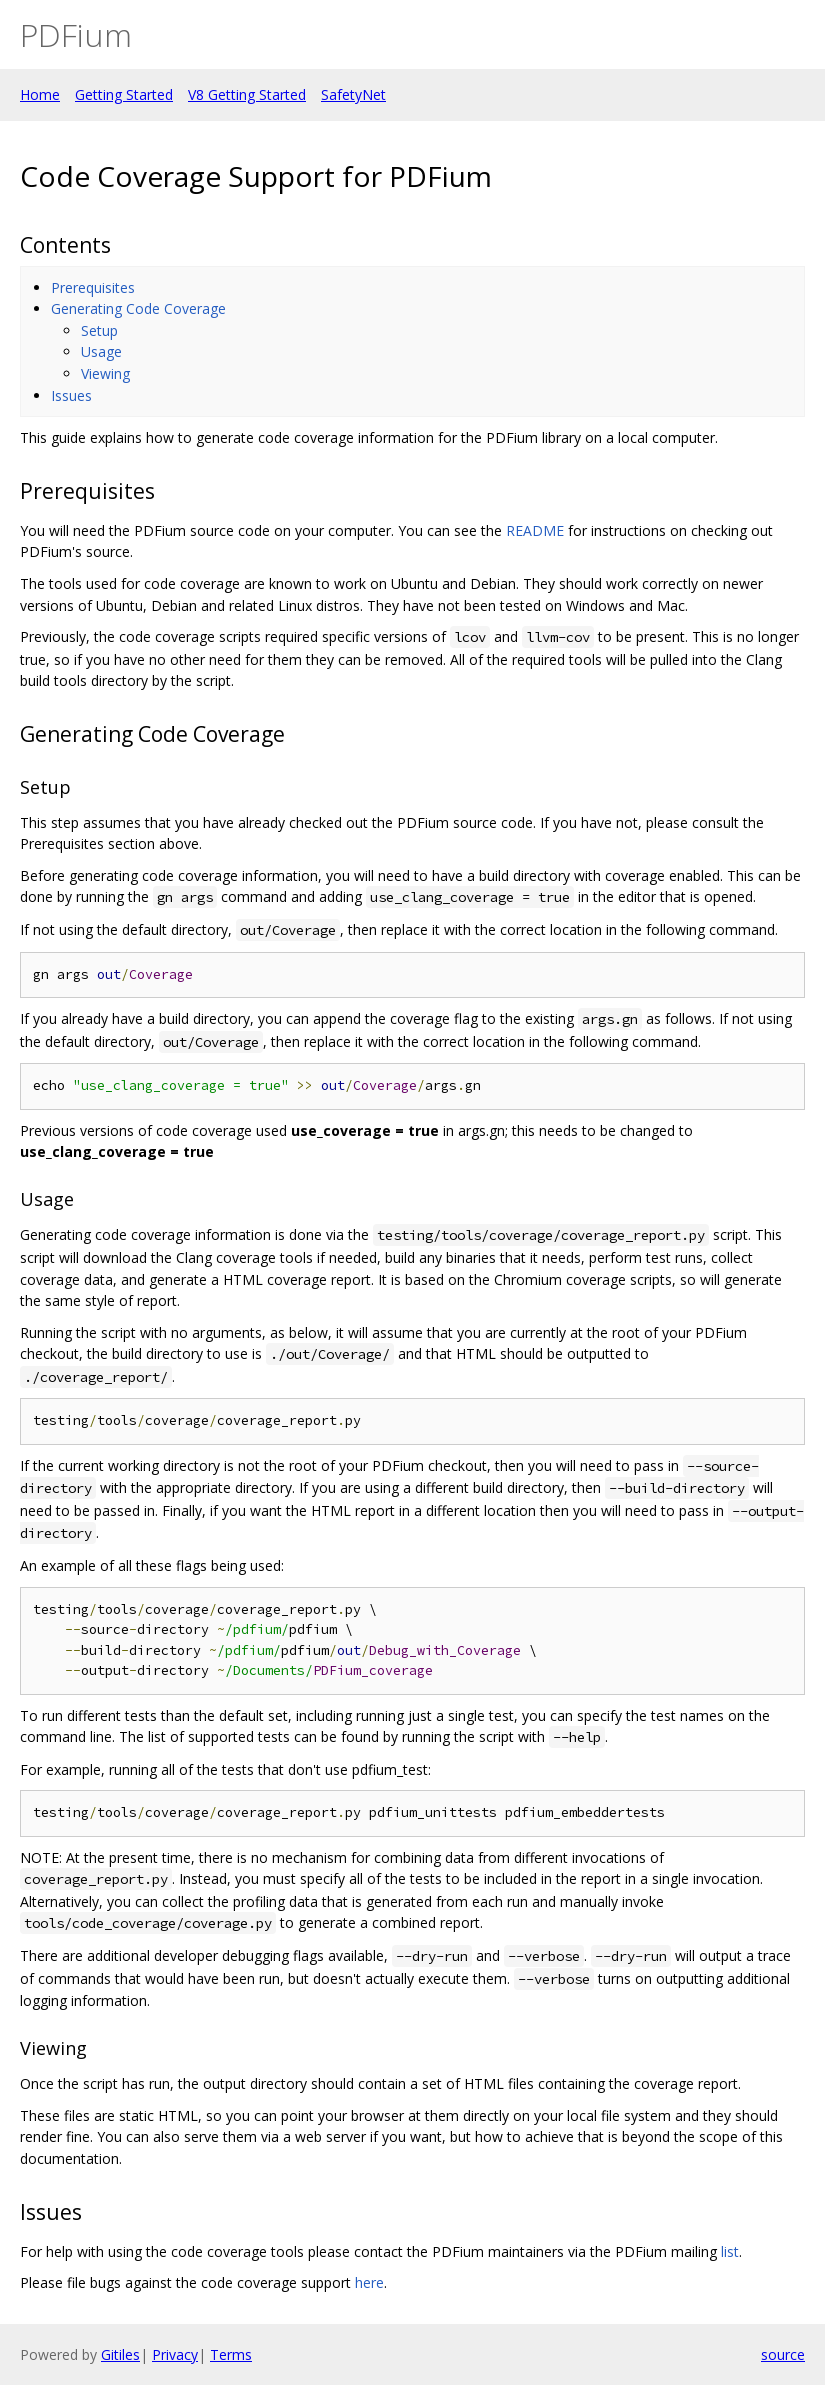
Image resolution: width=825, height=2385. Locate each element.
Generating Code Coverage (138, 308)
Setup (99, 330)
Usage (101, 351)
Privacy (175, 2354)
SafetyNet (353, 94)
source (783, 2354)
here (369, 2282)
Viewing (105, 373)
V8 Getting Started (247, 94)
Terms (231, 2354)
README (535, 530)
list (730, 2251)
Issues (71, 395)
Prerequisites (93, 287)
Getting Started (124, 94)
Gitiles (120, 2354)
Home (40, 94)
